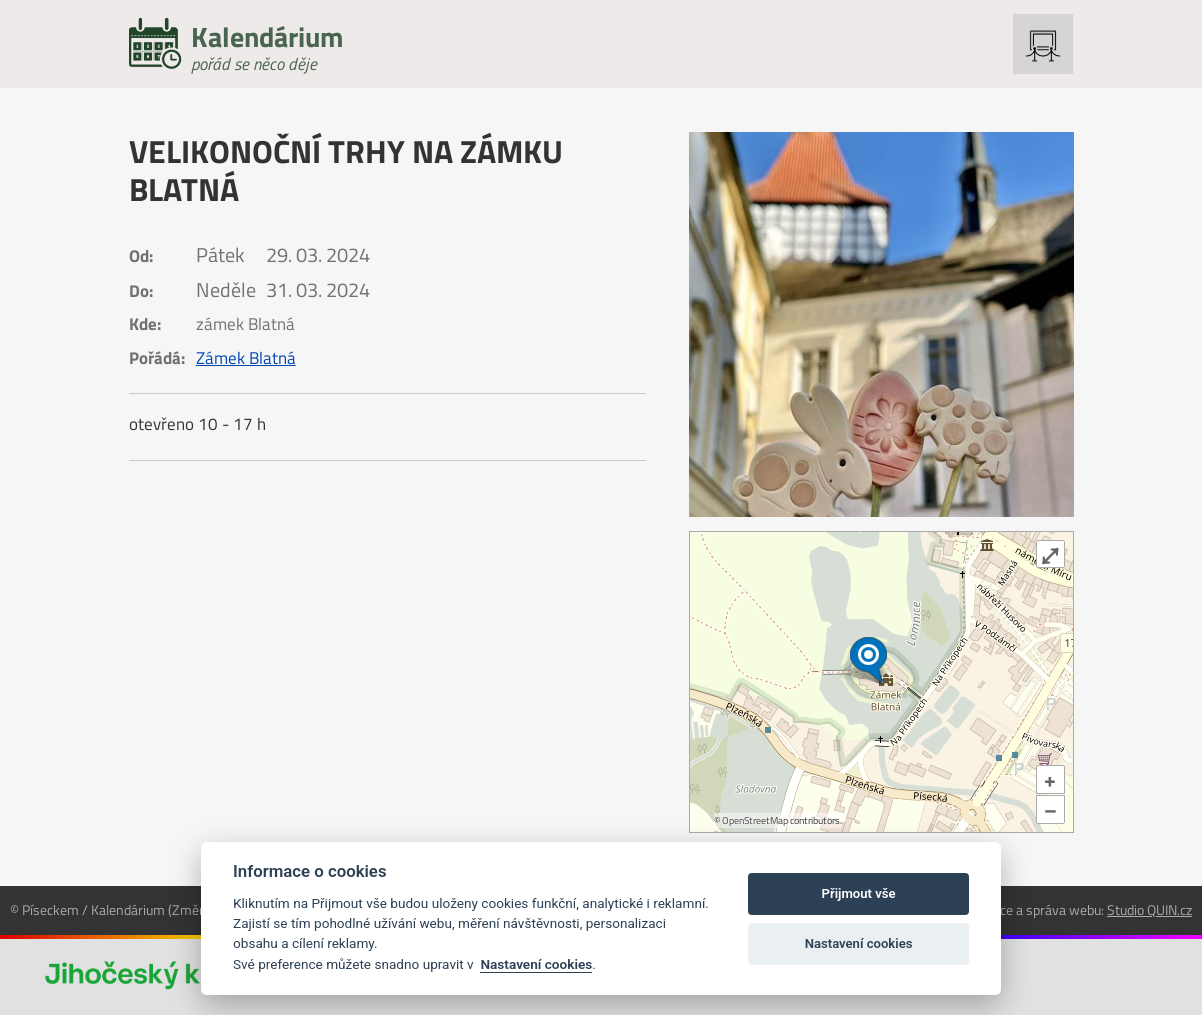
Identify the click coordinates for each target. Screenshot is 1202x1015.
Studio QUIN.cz (1149, 909)
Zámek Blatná (246, 358)
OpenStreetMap (755, 820)
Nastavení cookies (536, 964)
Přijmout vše (859, 893)
